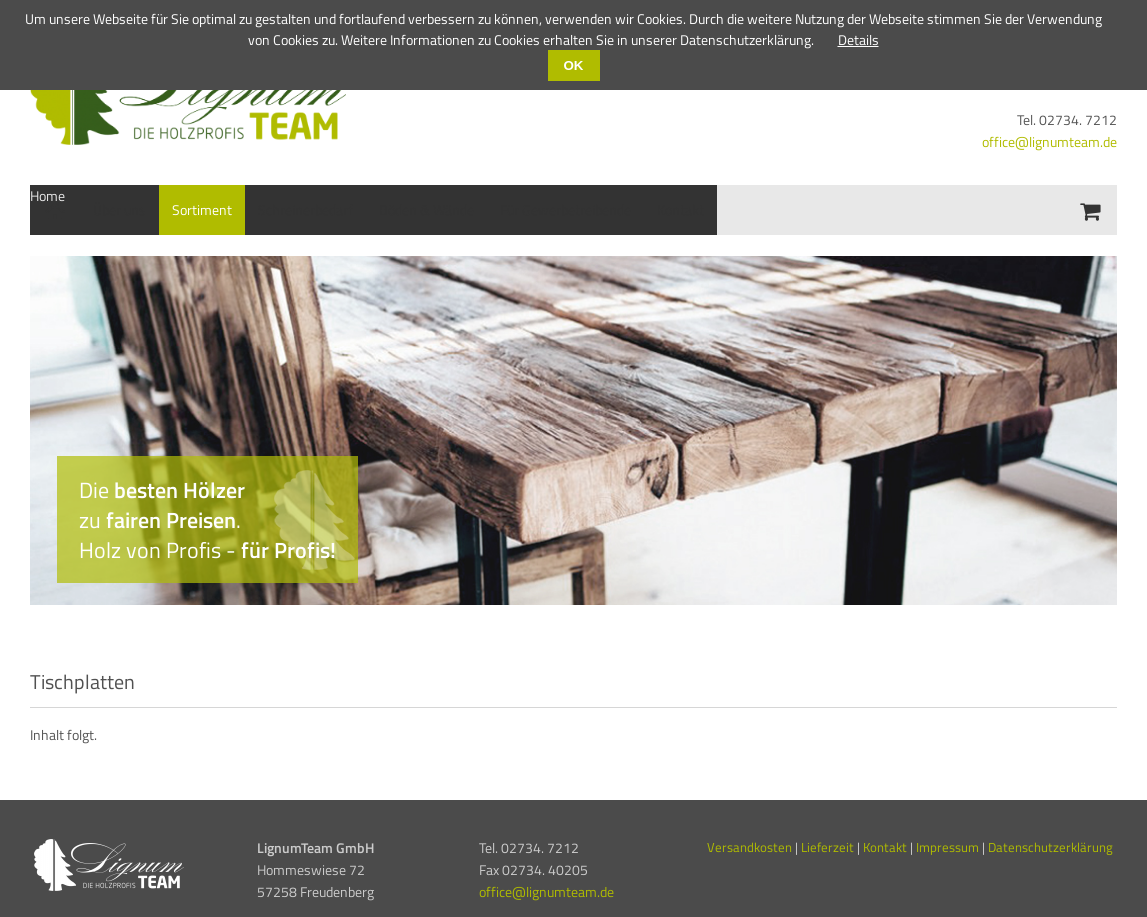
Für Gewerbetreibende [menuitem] (565, 209)
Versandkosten (749, 847)
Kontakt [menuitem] (680, 209)
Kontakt (886, 847)
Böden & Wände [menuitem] (426, 209)
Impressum (947, 847)
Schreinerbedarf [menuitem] (305, 209)
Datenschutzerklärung (1050, 847)
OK (574, 65)
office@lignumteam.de (1049, 141)
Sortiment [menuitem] (202, 209)
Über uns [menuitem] (119, 209)
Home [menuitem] (47, 195)
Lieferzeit (827, 847)
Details (858, 39)
